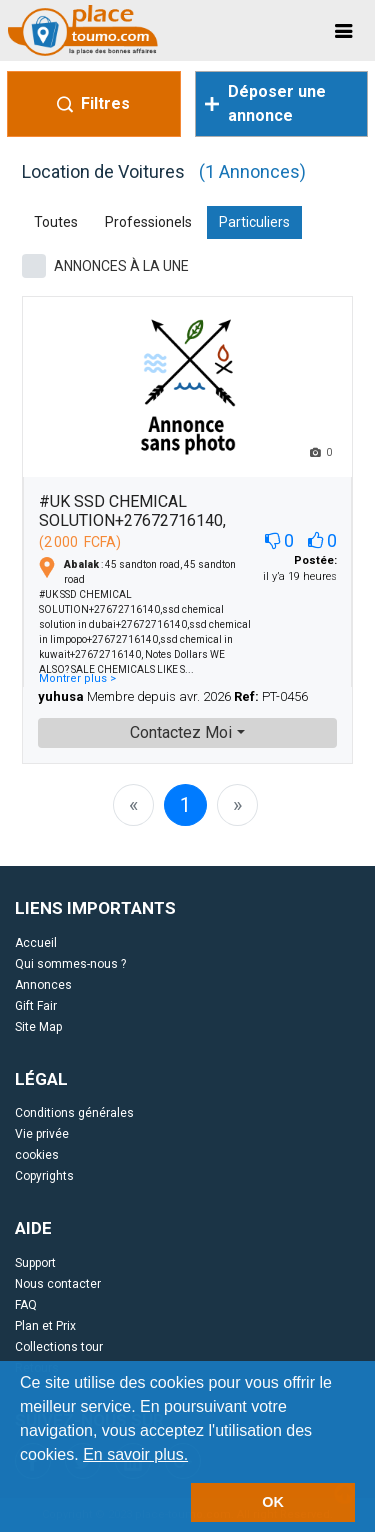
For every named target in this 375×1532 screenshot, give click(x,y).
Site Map (38, 1027)
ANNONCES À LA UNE (121, 266)
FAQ (26, 1305)
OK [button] (273, 1502)
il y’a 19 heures (300, 568)
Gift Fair (36, 1006)
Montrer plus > (77, 678)
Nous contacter (58, 1284)
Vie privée (42, 1134)
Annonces (43, 985)
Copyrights (44, 1176)
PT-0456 (271, 696)
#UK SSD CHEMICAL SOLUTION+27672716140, (132, 511)
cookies (37, 1155)
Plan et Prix (45, 1326)
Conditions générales (74, 1113)
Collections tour (59, 1347)
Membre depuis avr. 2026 (159, 696)
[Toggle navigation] (344, 31)
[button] (196, 1456)
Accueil (36, 943)
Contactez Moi (181, 732)
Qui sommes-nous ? (70, 964)
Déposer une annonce (265, 103)
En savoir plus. (135, 1454)
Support (35, 1263)
